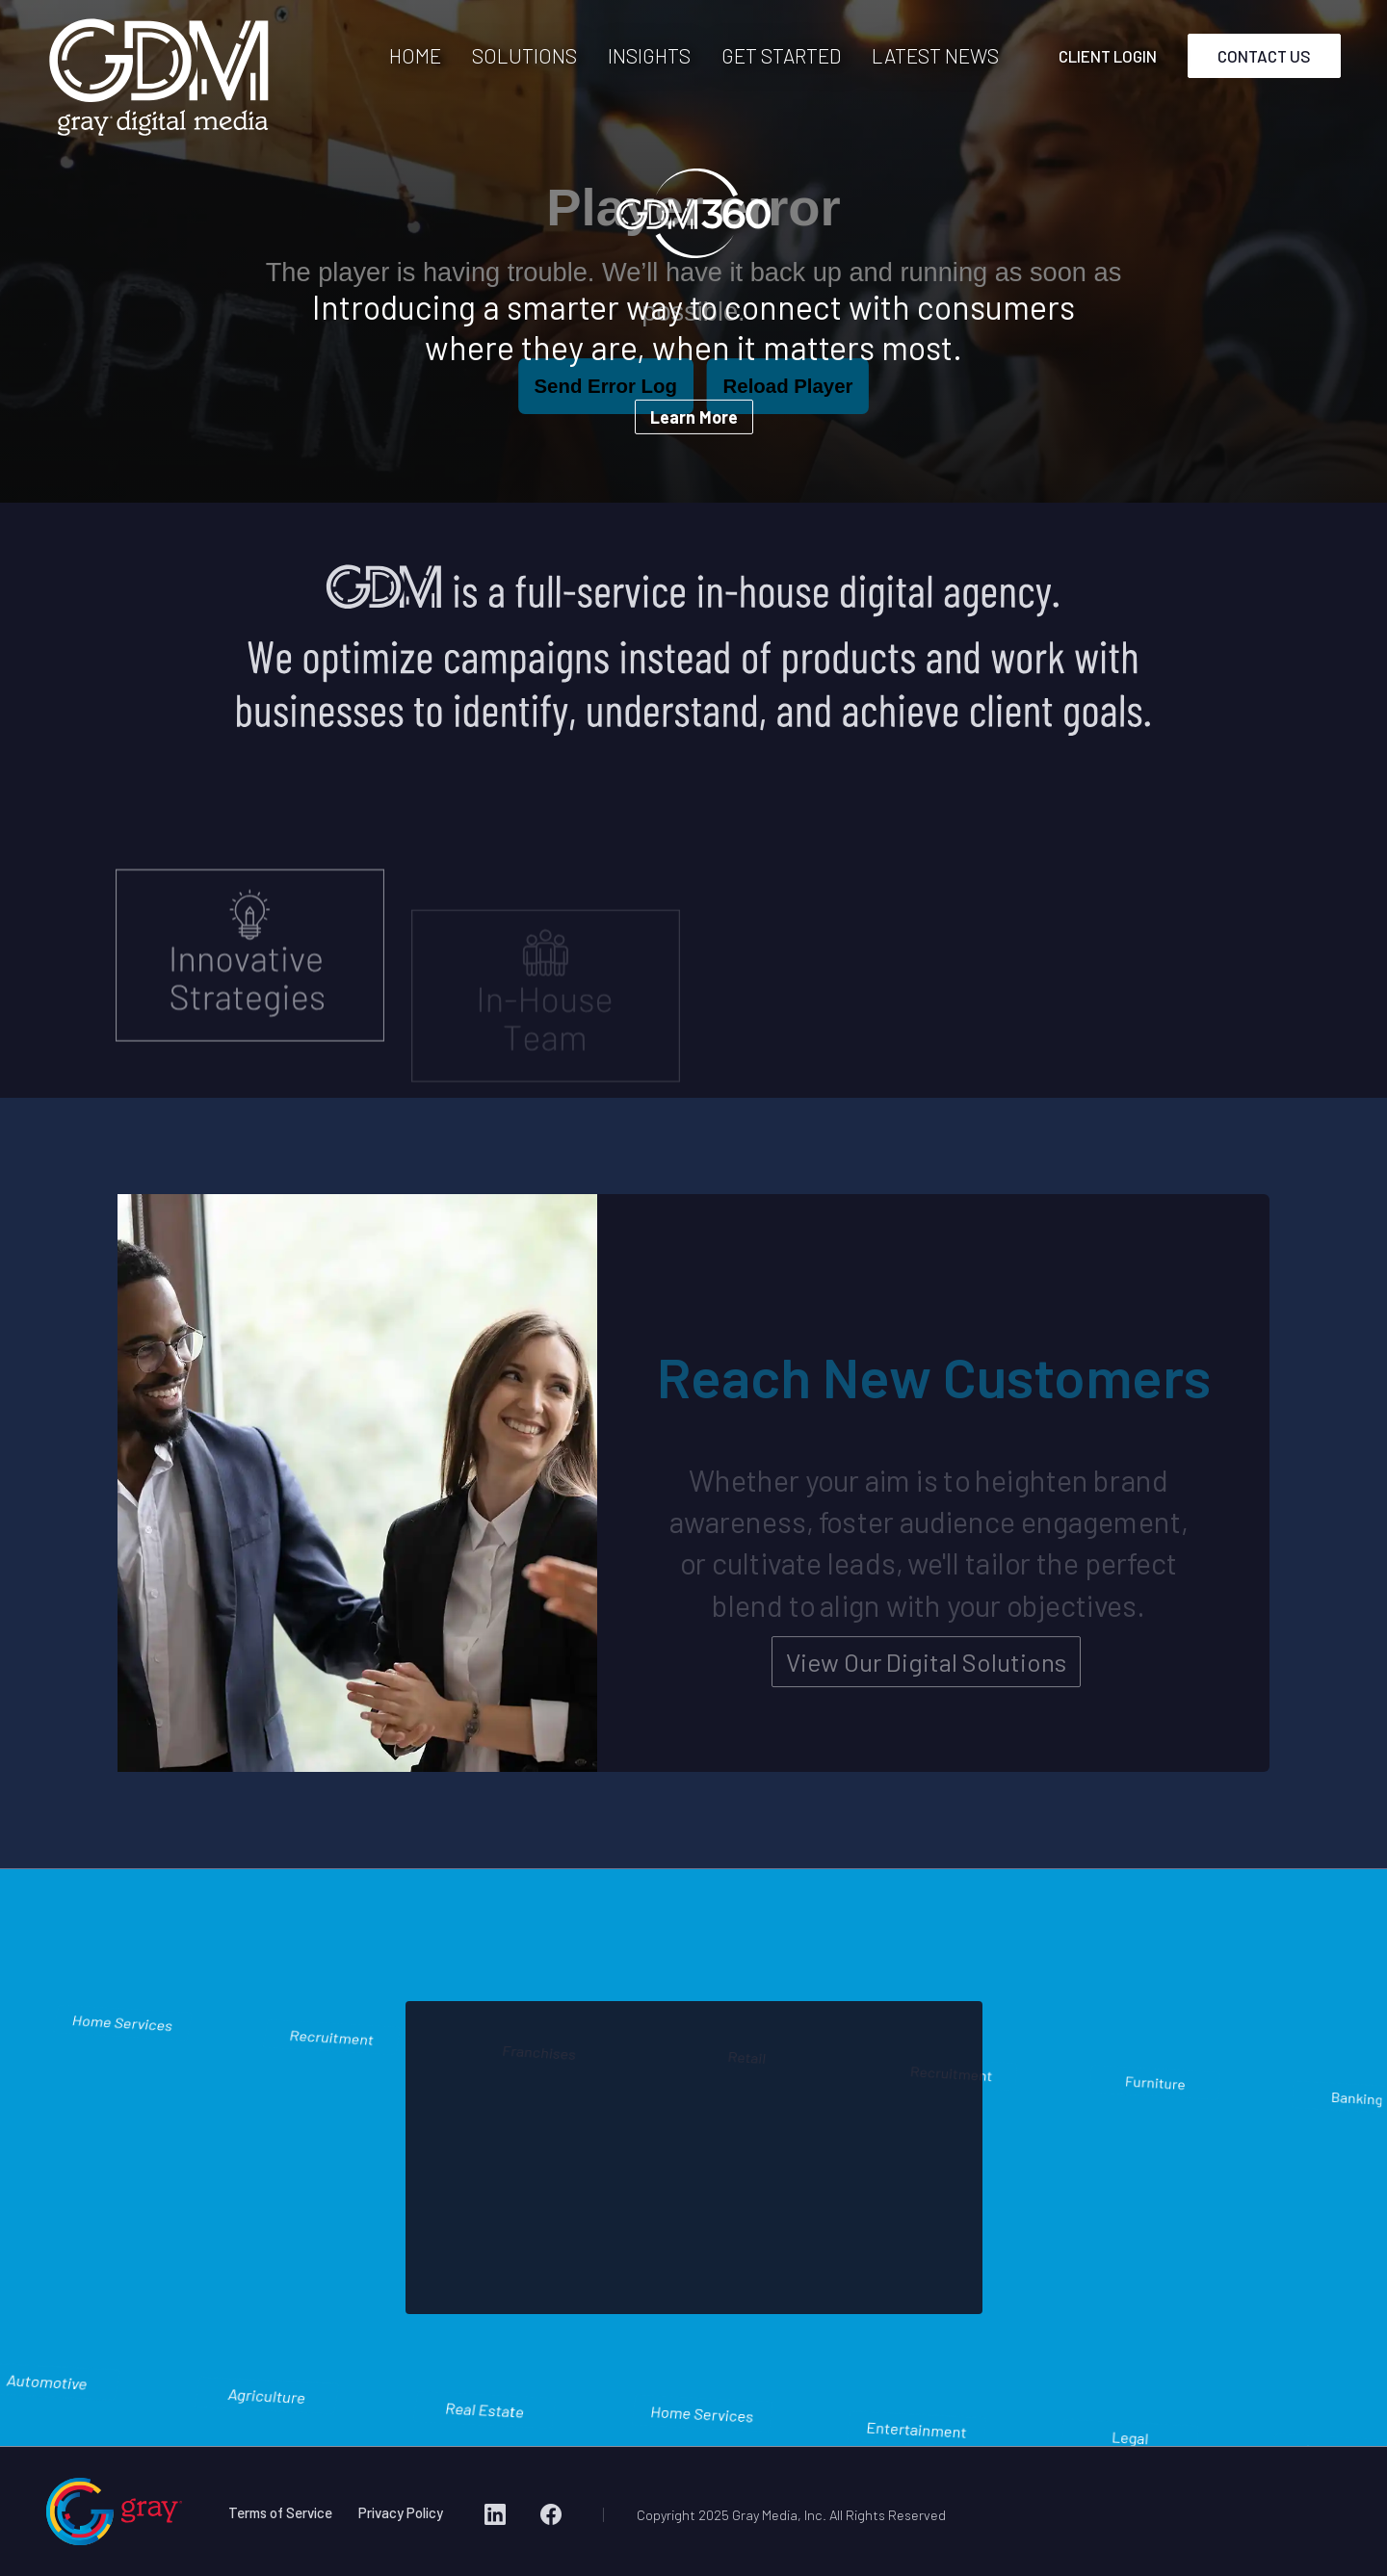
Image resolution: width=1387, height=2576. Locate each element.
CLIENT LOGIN (1108, 55)
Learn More (694, 417)
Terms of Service (280, 2512)
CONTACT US (1264, 55)
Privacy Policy (400, 2512)
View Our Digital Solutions (926, 1677)
